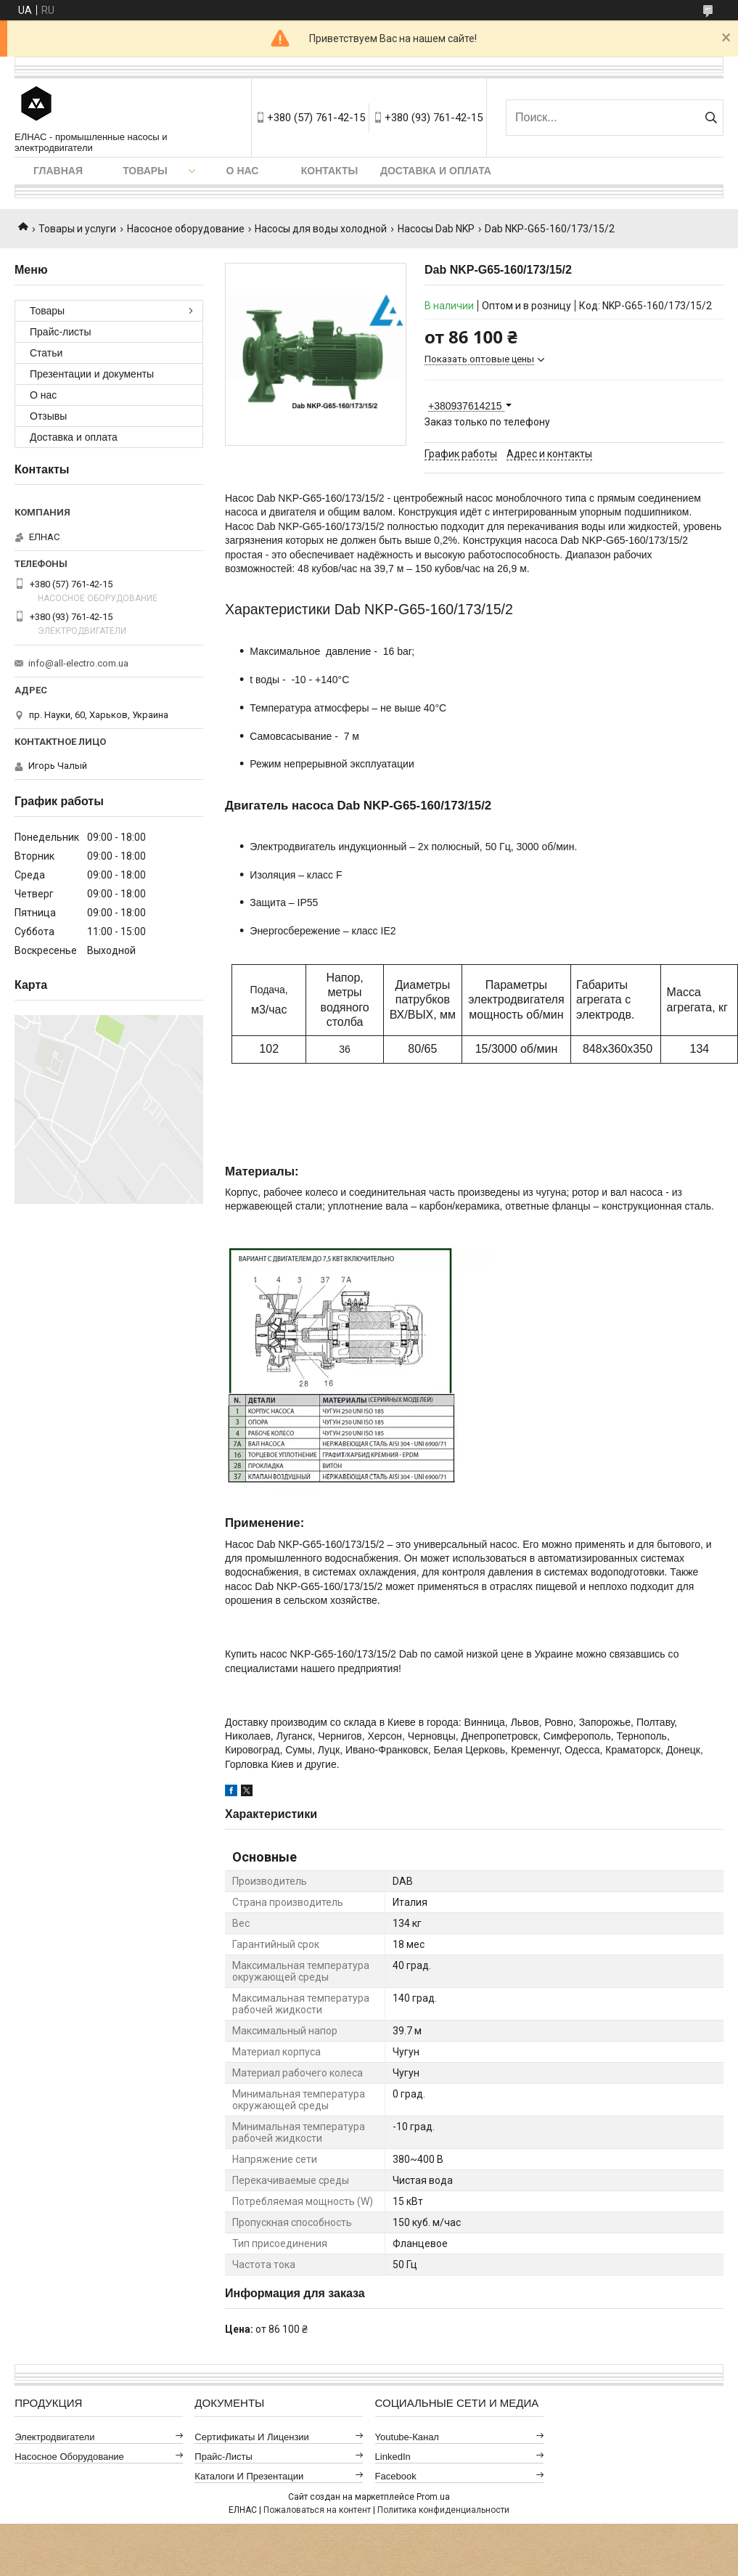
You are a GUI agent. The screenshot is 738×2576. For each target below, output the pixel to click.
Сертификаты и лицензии (251, 2437)
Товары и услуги (77, 229)
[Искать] (710, 117)
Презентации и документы (92, 374)
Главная (58, 170)
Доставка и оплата (435, 170)
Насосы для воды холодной (321, 229)
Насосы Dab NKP (436, 229)
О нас (242, 170)
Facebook (396, 2476)
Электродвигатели (54, 2437)
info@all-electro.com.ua (78, 663)
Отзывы (48, 416)
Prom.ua (433, 2497)
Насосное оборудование (186, 229)
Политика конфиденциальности (443, 2510)
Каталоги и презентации (248, 2476)
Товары (145, 170)
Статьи (46, 353)
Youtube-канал (407, 2437)
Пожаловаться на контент (317, 2510)
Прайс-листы (60, 332)
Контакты (329, 170)
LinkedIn (393, 2456)
